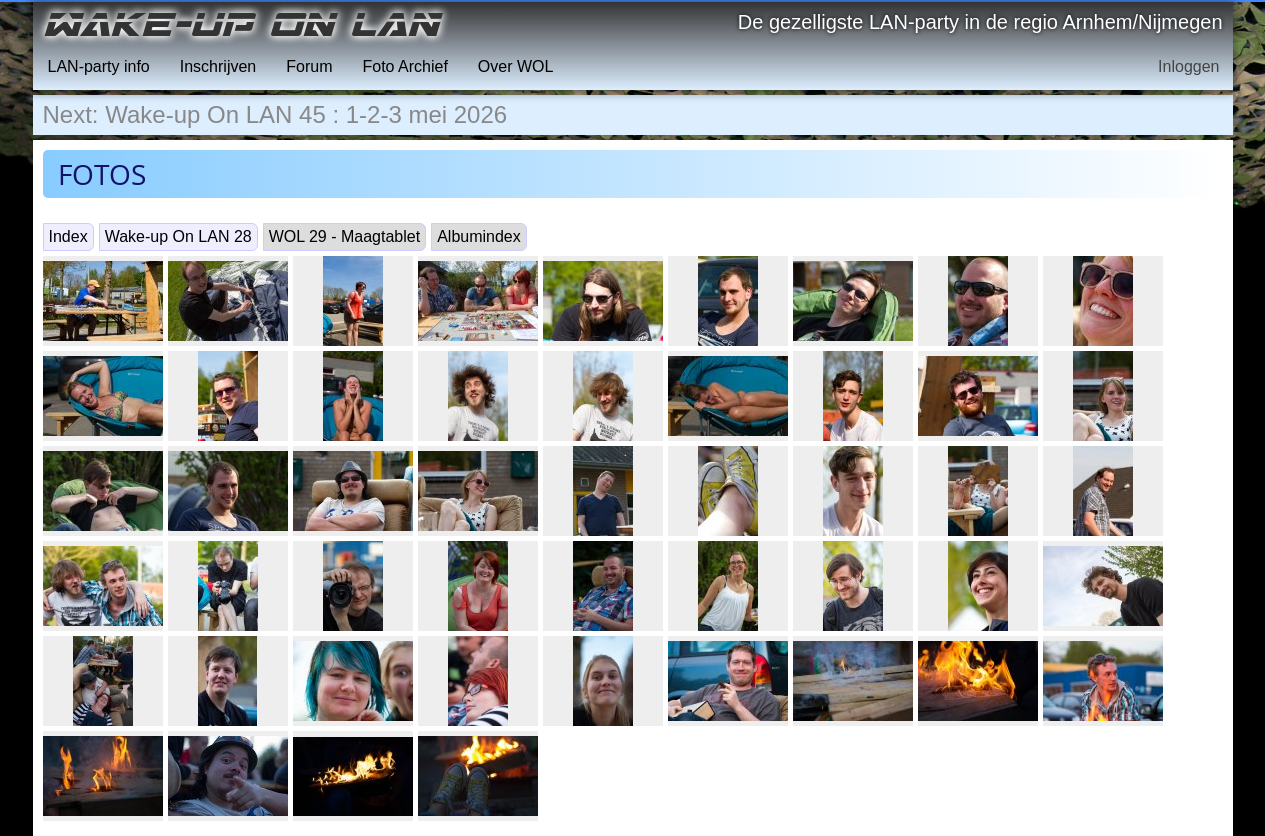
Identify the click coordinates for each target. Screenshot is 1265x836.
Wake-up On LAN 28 (178, 236)
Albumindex (479, 236)
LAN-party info (99, 66)
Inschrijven (218, 66)
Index (68, 236)
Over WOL (516, 66)
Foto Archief (404, 66)
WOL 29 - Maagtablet (344, 236)
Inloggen (1188, 66)
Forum (309, 66)
